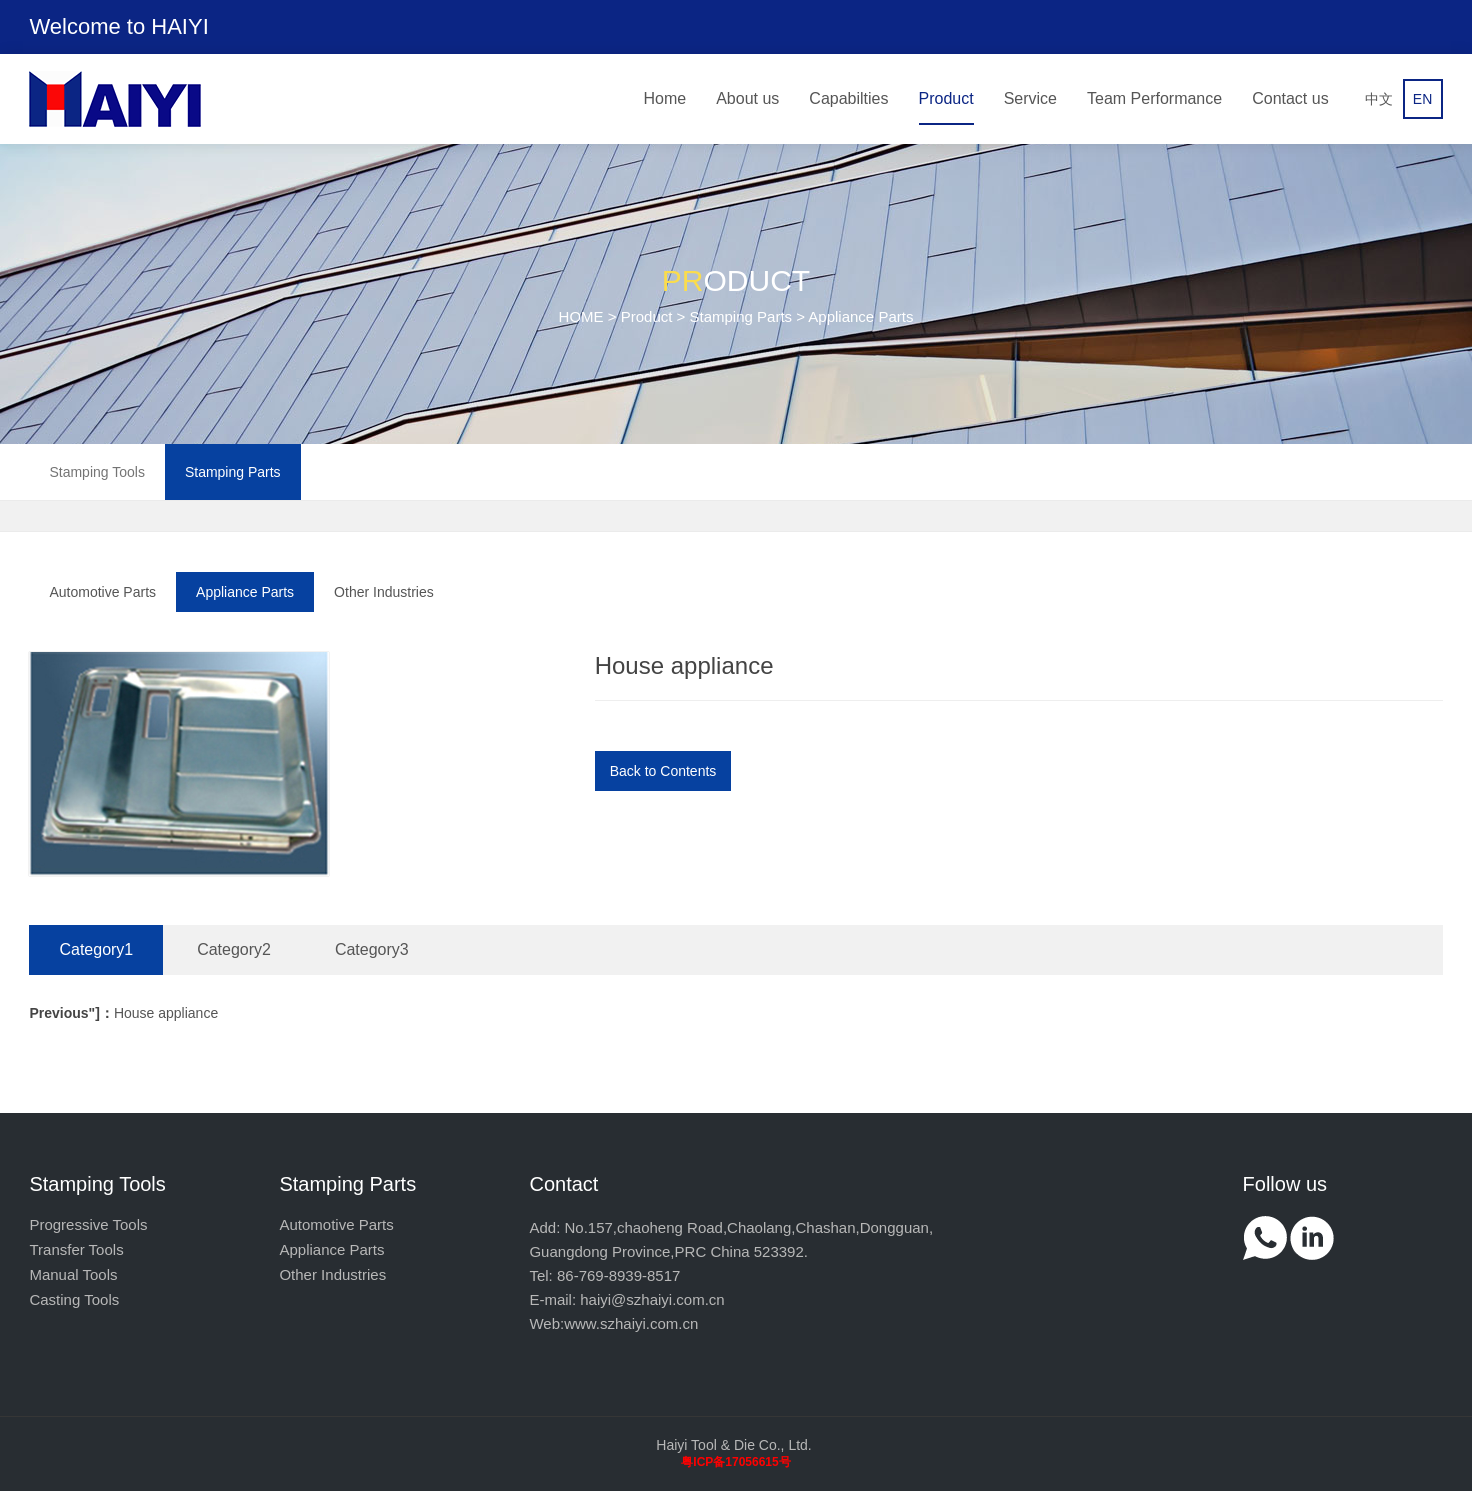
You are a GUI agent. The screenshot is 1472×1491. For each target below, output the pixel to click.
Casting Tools (74, 1299)
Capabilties (848, 98)
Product (946, 98)
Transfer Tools (76, 1249)
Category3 (372, 949)
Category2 (234, 949)
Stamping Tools (96, 472)
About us (747, 98)
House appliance (123, 1013)
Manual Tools (73, 1274)
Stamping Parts (741, 316)
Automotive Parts (102, 592)
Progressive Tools (88, 1224)
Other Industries (384, 592)
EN (1422, 99)
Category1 (96, 949)
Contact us (1290, 98)
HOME (581, 316)
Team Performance (1154, 98)
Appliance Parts (245, 592)
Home (665, 98)
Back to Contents (663, 771)
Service (1030, 98)
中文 (1379, 99)
